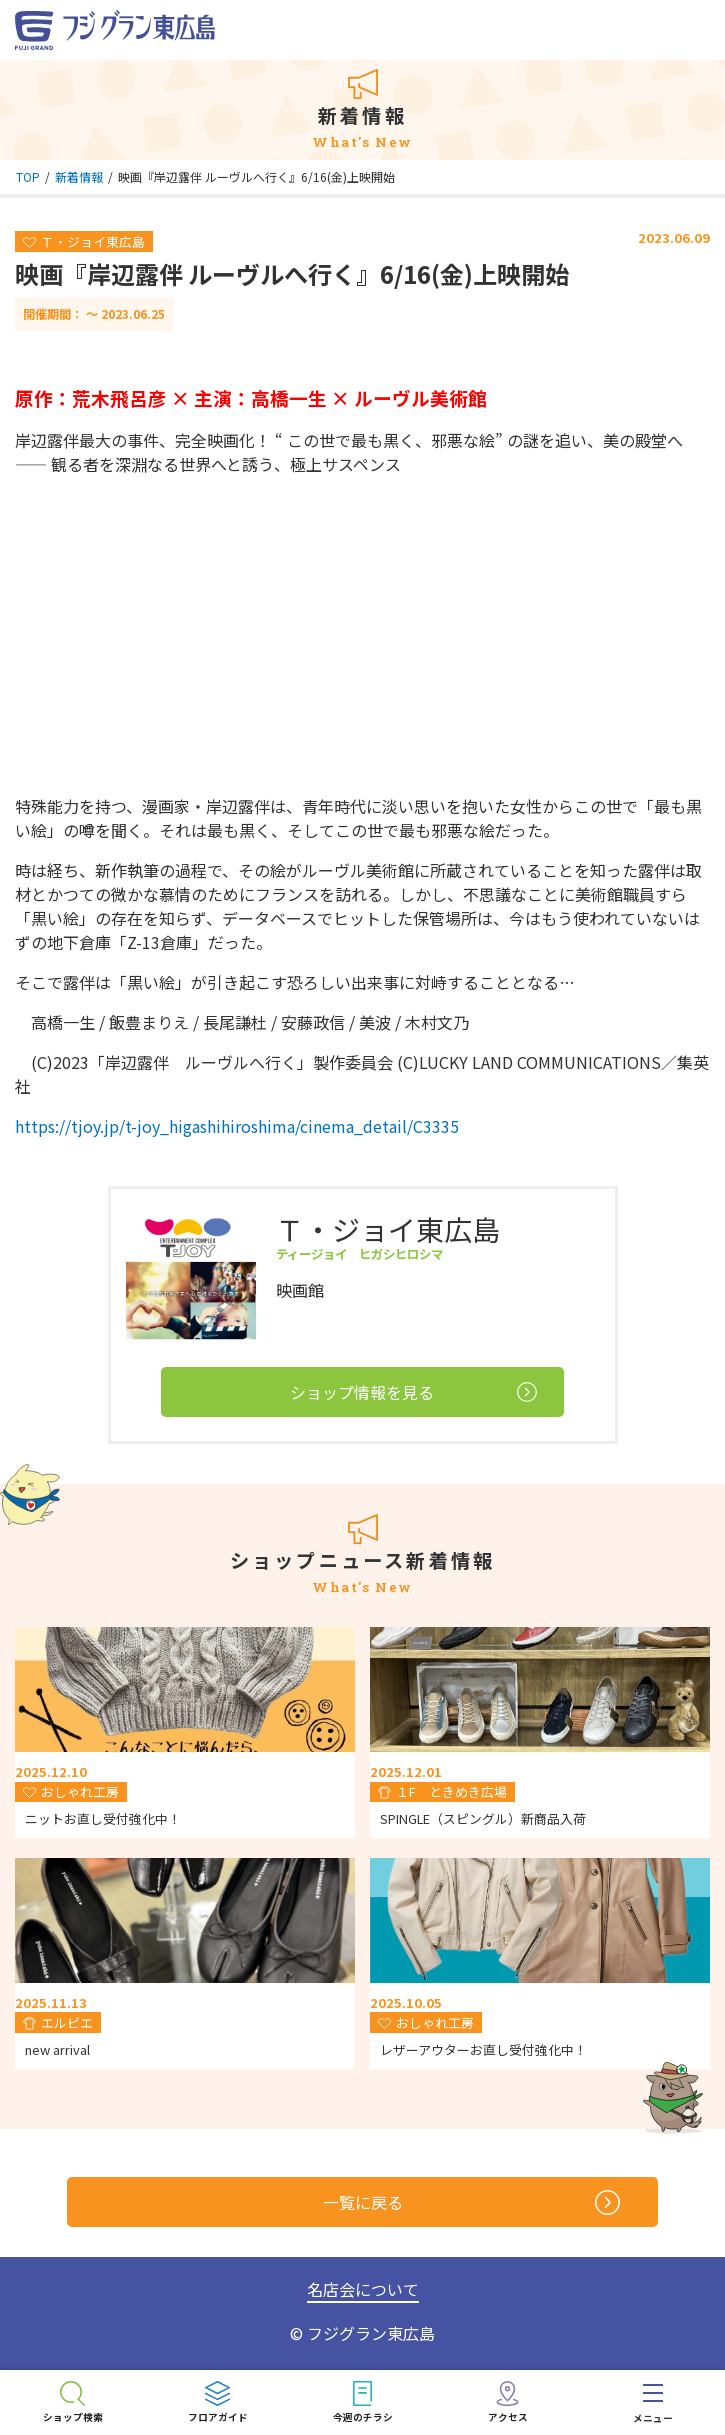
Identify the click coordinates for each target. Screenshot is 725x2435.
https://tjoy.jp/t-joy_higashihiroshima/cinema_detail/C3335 (237, 1126)
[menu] (652, 2402)
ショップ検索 (73, 2417)
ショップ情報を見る (413, 1392)
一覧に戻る (472, 2202)
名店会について (363, 2289)
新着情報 (79, 176)
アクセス (508, 2417)
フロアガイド (218, 2417)
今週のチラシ (363, 2417)
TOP (28, 176)
